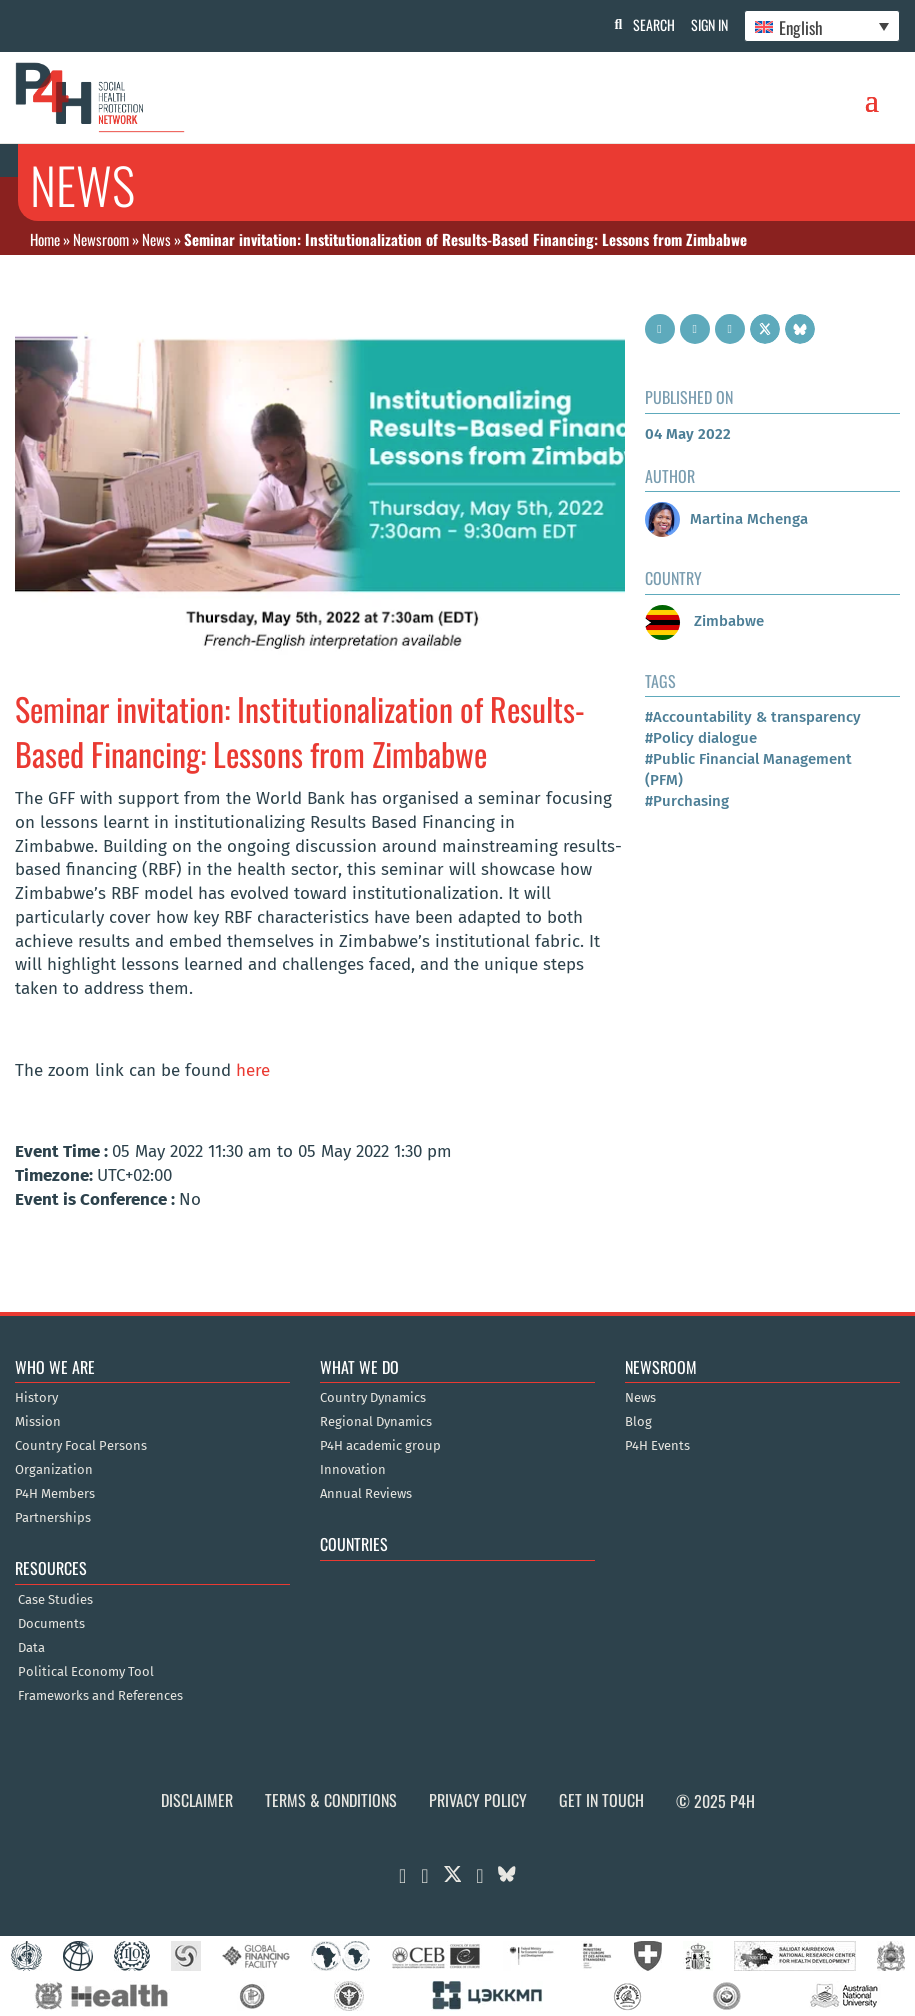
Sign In (705, 24)
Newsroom (101, 239)
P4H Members (55, 1494)
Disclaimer (197, 1800)
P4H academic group (380, 1446)
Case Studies (55, 1600)
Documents (51, 1624)
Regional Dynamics (376, 1422)
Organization (54, 1470)
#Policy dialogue (701, 738)
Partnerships (53, 1518)
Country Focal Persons (81, 1446)
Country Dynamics (373, 1398)
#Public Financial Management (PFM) (748, 769)
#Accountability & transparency (753, 717)
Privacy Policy (478, 1800)
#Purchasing (687, 801)
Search (646, 24)
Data (31, 1648)
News (156, 239)
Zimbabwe (704, 621)
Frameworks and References (100, 1696)
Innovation (353, 1470)
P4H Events (657, 1446)
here (253, 1070)
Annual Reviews (366, 1494)
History (36, 1398)
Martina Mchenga (726, 519)
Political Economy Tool (86, 1672)
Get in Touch (601, 1800)
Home (45, 239)
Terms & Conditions (331, 1800)
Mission (38, 1422)
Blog (638, 1422)
